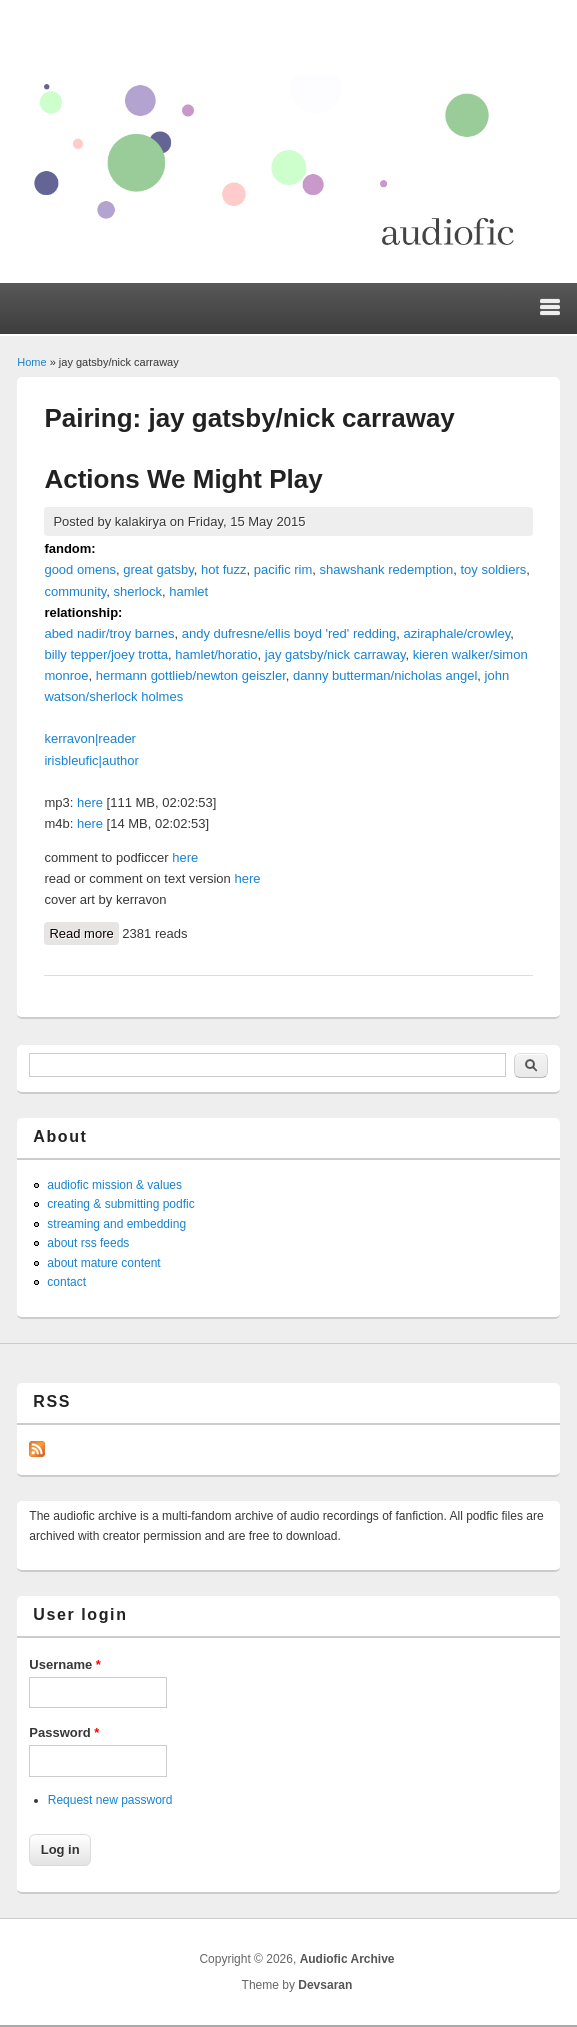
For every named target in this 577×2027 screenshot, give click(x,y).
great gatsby (158, 569)
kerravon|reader (90, 738)
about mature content (103, 1263)
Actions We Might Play (183, 479)
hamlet (188, 591)
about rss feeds (88, 1243)
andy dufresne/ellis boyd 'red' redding (289, 633)
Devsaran (325, 1985)
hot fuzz (224, 569)
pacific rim (283, 569)
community (75, 591)
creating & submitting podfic (120, 1204)
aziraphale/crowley (457, 633)
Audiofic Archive (347, 1959)
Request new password (110, 1800)
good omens (80, 569)
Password (64, 1732)
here (90, 802)
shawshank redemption (387, 569)
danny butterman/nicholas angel (385, 675)
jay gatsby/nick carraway (335, 654)
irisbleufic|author (91, 760)
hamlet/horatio (216, 654)
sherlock (138, 591)
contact (66, 1282)
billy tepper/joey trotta (106, 654)
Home (31, 362)
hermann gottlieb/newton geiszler (191, 675)
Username (65, 1664)
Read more (83, 932)
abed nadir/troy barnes (109, 633)
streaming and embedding (116, 1224)
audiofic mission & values (114, 1185)
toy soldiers (493, 569)
